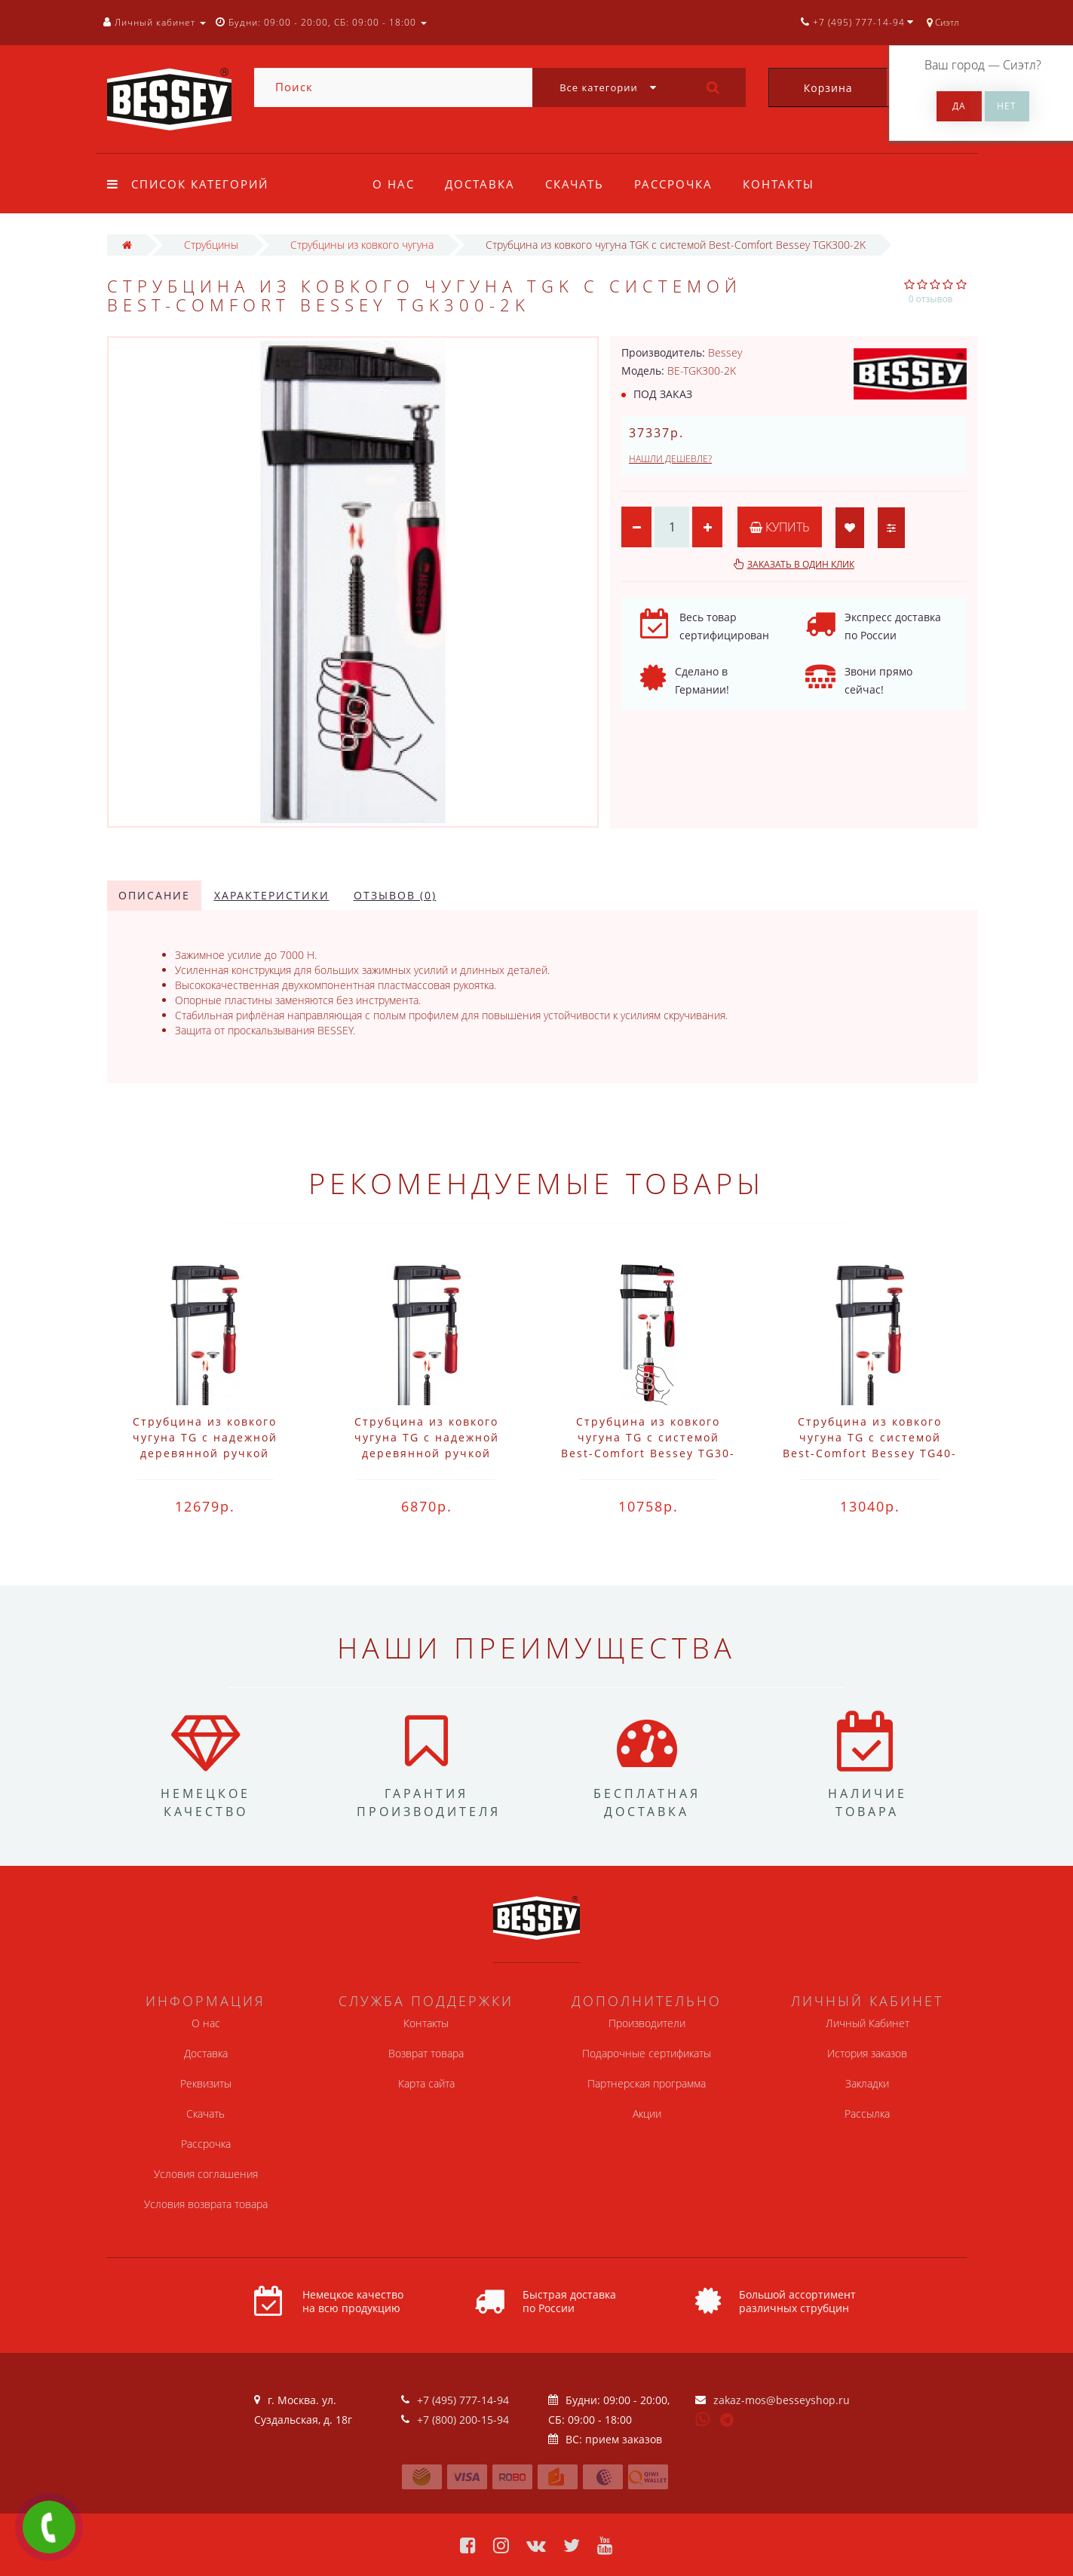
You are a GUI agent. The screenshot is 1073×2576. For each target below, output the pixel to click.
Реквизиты (205, 2083)
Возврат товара (426, 2053)
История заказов (867, 2053)
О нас (393, 183)
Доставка (482, 183)
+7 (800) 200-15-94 (463, 2419)
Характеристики (272, 895)
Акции (647, 2113)
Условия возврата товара (206, 2204)
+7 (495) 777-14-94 (463, 2400)
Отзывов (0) (395, 895)
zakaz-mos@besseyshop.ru (781, 2400)
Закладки (867, 2083)
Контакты (788, 183)
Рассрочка (680, 183)
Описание (154, 895)
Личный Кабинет (867, 2023)
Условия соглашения (206, 2174)
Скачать (579, 183)
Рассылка (867, 2113)
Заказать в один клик (800, 564)
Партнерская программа (646, 2083)
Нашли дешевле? (670, 458)
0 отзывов (931, 299)
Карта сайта (426, 2083)
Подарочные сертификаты (646, 2053)
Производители (647, 2023)
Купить (780, 527)
